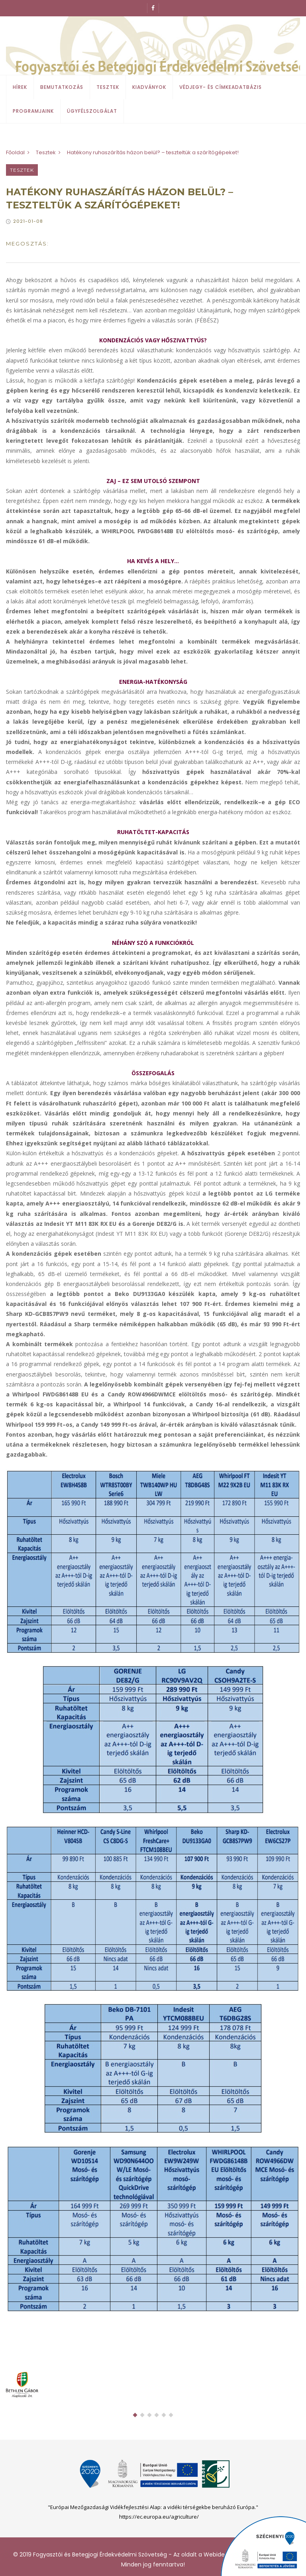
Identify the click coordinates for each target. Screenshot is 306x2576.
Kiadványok (149, 87)
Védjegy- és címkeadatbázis (220, 87)
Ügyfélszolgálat (92, 111)
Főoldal (15, 152)
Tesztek (107, 87)
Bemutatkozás (61, 87)
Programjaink (33, 111)
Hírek (20, 87)
